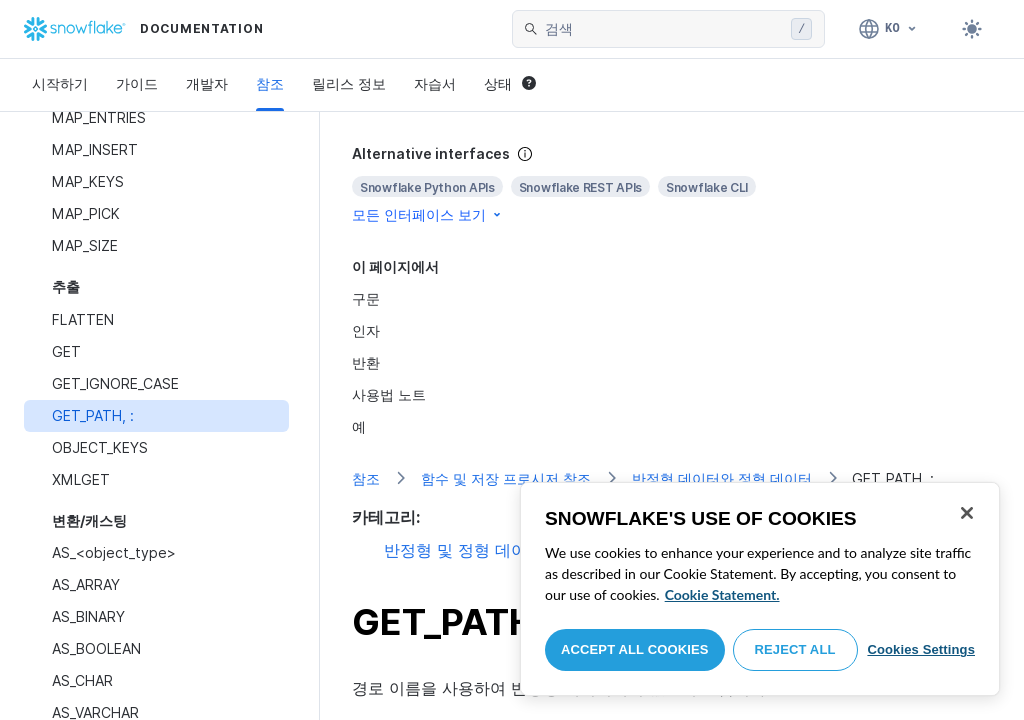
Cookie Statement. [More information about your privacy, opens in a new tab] (722, 594)
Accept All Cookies (635, 649)
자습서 (435, 83)
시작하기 (60, 83)
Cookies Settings (921, 649)
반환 (366, 362)
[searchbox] (664, 29)
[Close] (967, 513)
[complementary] (672, 184)
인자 (366, 330)
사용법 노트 (389, 394)
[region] (760, 589)
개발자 (207, 83)
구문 (366, 298)
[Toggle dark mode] (972, 29)
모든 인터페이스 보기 (428, 214)
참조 (270, 83)
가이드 (137, 83)
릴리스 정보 (349, 83)
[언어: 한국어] (888, 29)
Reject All (795, 649)
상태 (510, 83)
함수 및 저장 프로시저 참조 (506, 478)
